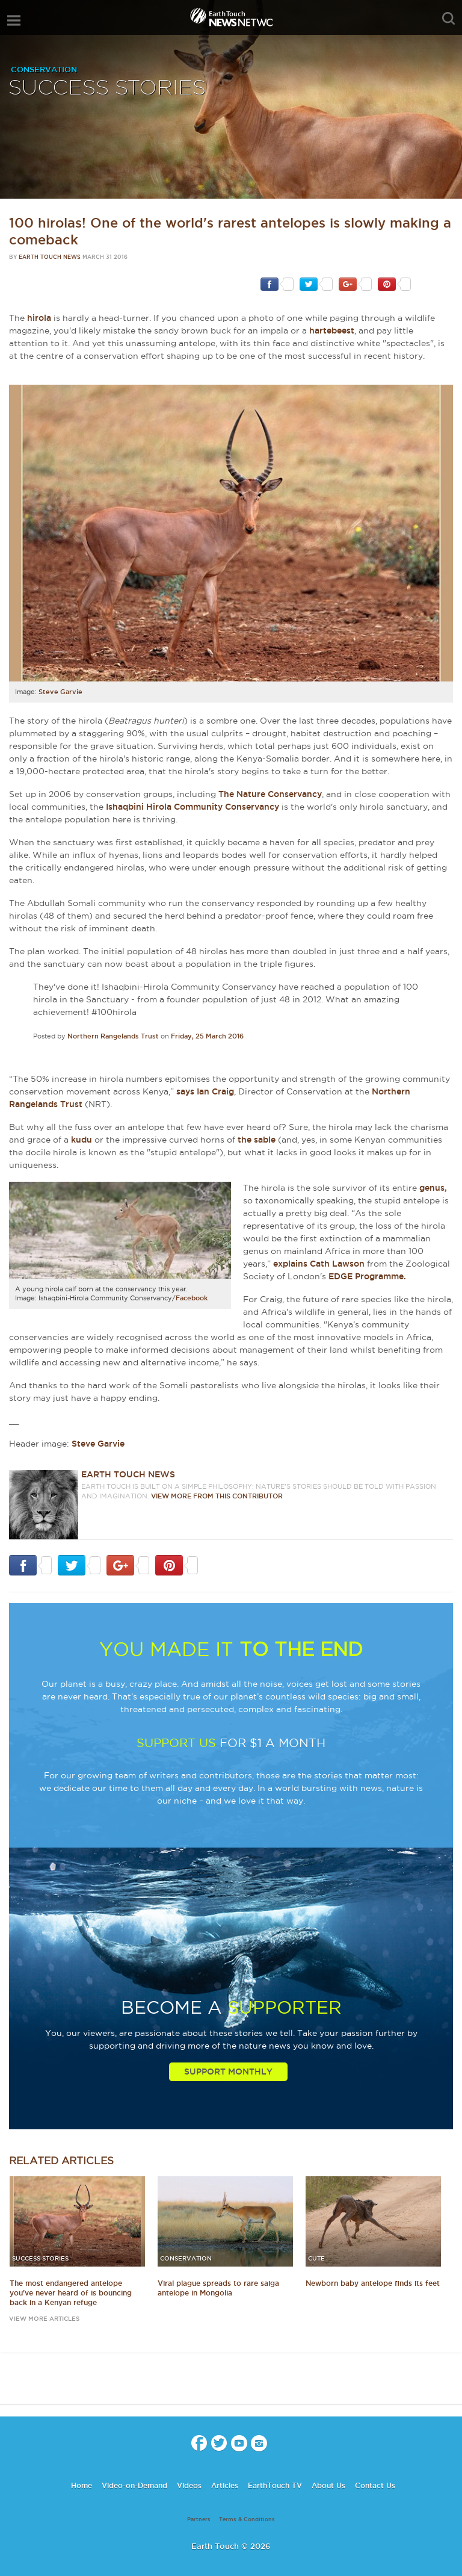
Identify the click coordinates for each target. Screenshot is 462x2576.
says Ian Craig (205, 1091)
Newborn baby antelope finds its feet (373, 2283)
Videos (189, 2485)
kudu (81, 1139)
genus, (433, 1188)
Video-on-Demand (134, 2485)
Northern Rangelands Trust (113, 1036)
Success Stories (107, 88)
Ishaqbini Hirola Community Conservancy (192, 807)
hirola (39, 318)
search (448, 18)
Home (81, 2485)
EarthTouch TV (275, 2485)
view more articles (44, 2318)
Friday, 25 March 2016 (207, 1036)
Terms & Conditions (247, 2519)
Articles (224, 2485)
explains (291, 1263)
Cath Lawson (337, 1263)
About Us (328, 2485)
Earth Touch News (50, 257)
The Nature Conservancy (270, 794)
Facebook (192, 1298)
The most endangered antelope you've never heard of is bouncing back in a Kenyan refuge (71, 2292)
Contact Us (375, 2485)
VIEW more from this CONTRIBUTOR (217, 1496)
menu (13, 20)
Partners (199, 2519)
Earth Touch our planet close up (231, 18)
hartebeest (331, 330)
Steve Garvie (60, 691)
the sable (257, 1139)
